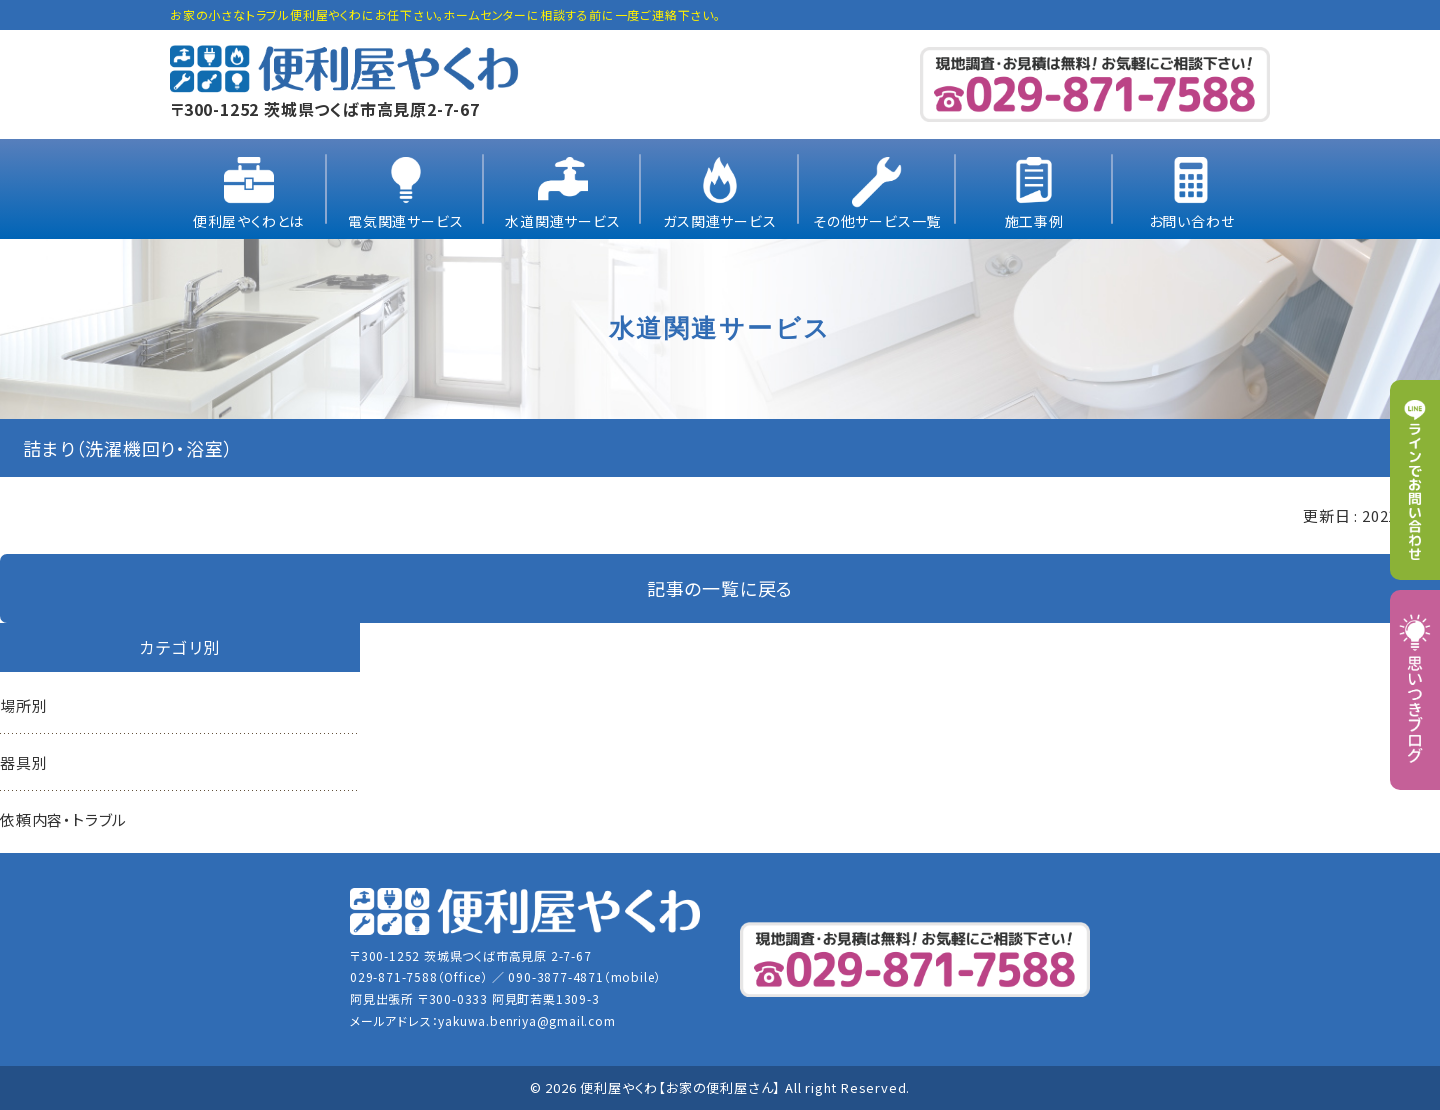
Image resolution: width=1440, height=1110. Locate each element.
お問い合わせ (1192, 221)
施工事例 (1034, 221)
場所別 (23, 705)
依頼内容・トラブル (63, 819)
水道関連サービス (562, 221)
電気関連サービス (405, 221)
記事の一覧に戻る (720, 588)
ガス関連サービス (719, 221)
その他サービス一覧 (877, 221)
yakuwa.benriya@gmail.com (526, 1020)
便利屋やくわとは (248, 221)
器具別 (23, 762)
